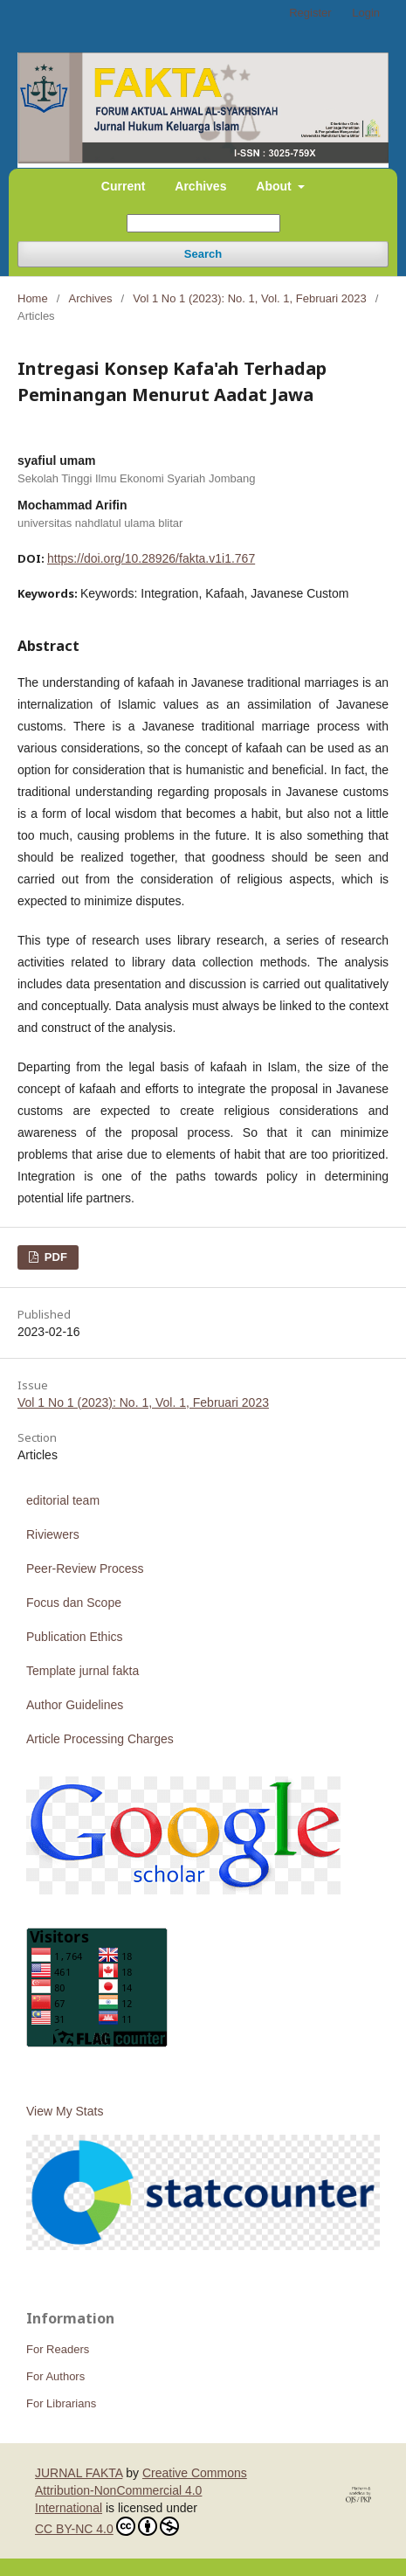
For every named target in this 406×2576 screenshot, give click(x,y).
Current (123, 186)
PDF (54, 1257)
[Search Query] (203, 223)
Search (203, 253)
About (275, 186)
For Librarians (61, 2403)
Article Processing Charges (100, 1739)
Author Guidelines (74, 1705)
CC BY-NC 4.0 (107, 2526)
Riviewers (52, 1534)
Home (32, 298)
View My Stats (64, 2111)
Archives (200, 186)
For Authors (55, 2376)
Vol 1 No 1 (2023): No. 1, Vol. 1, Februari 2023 (249, 298)
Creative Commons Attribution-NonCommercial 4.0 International (141, 2490)
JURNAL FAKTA (78, 2473)
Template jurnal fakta (82, 1671)
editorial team (63, 1500)
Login (366, 12)
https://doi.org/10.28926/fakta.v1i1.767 (151, 558)
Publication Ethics (74, 1637)
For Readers (57, 2349)
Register (310, 12)
